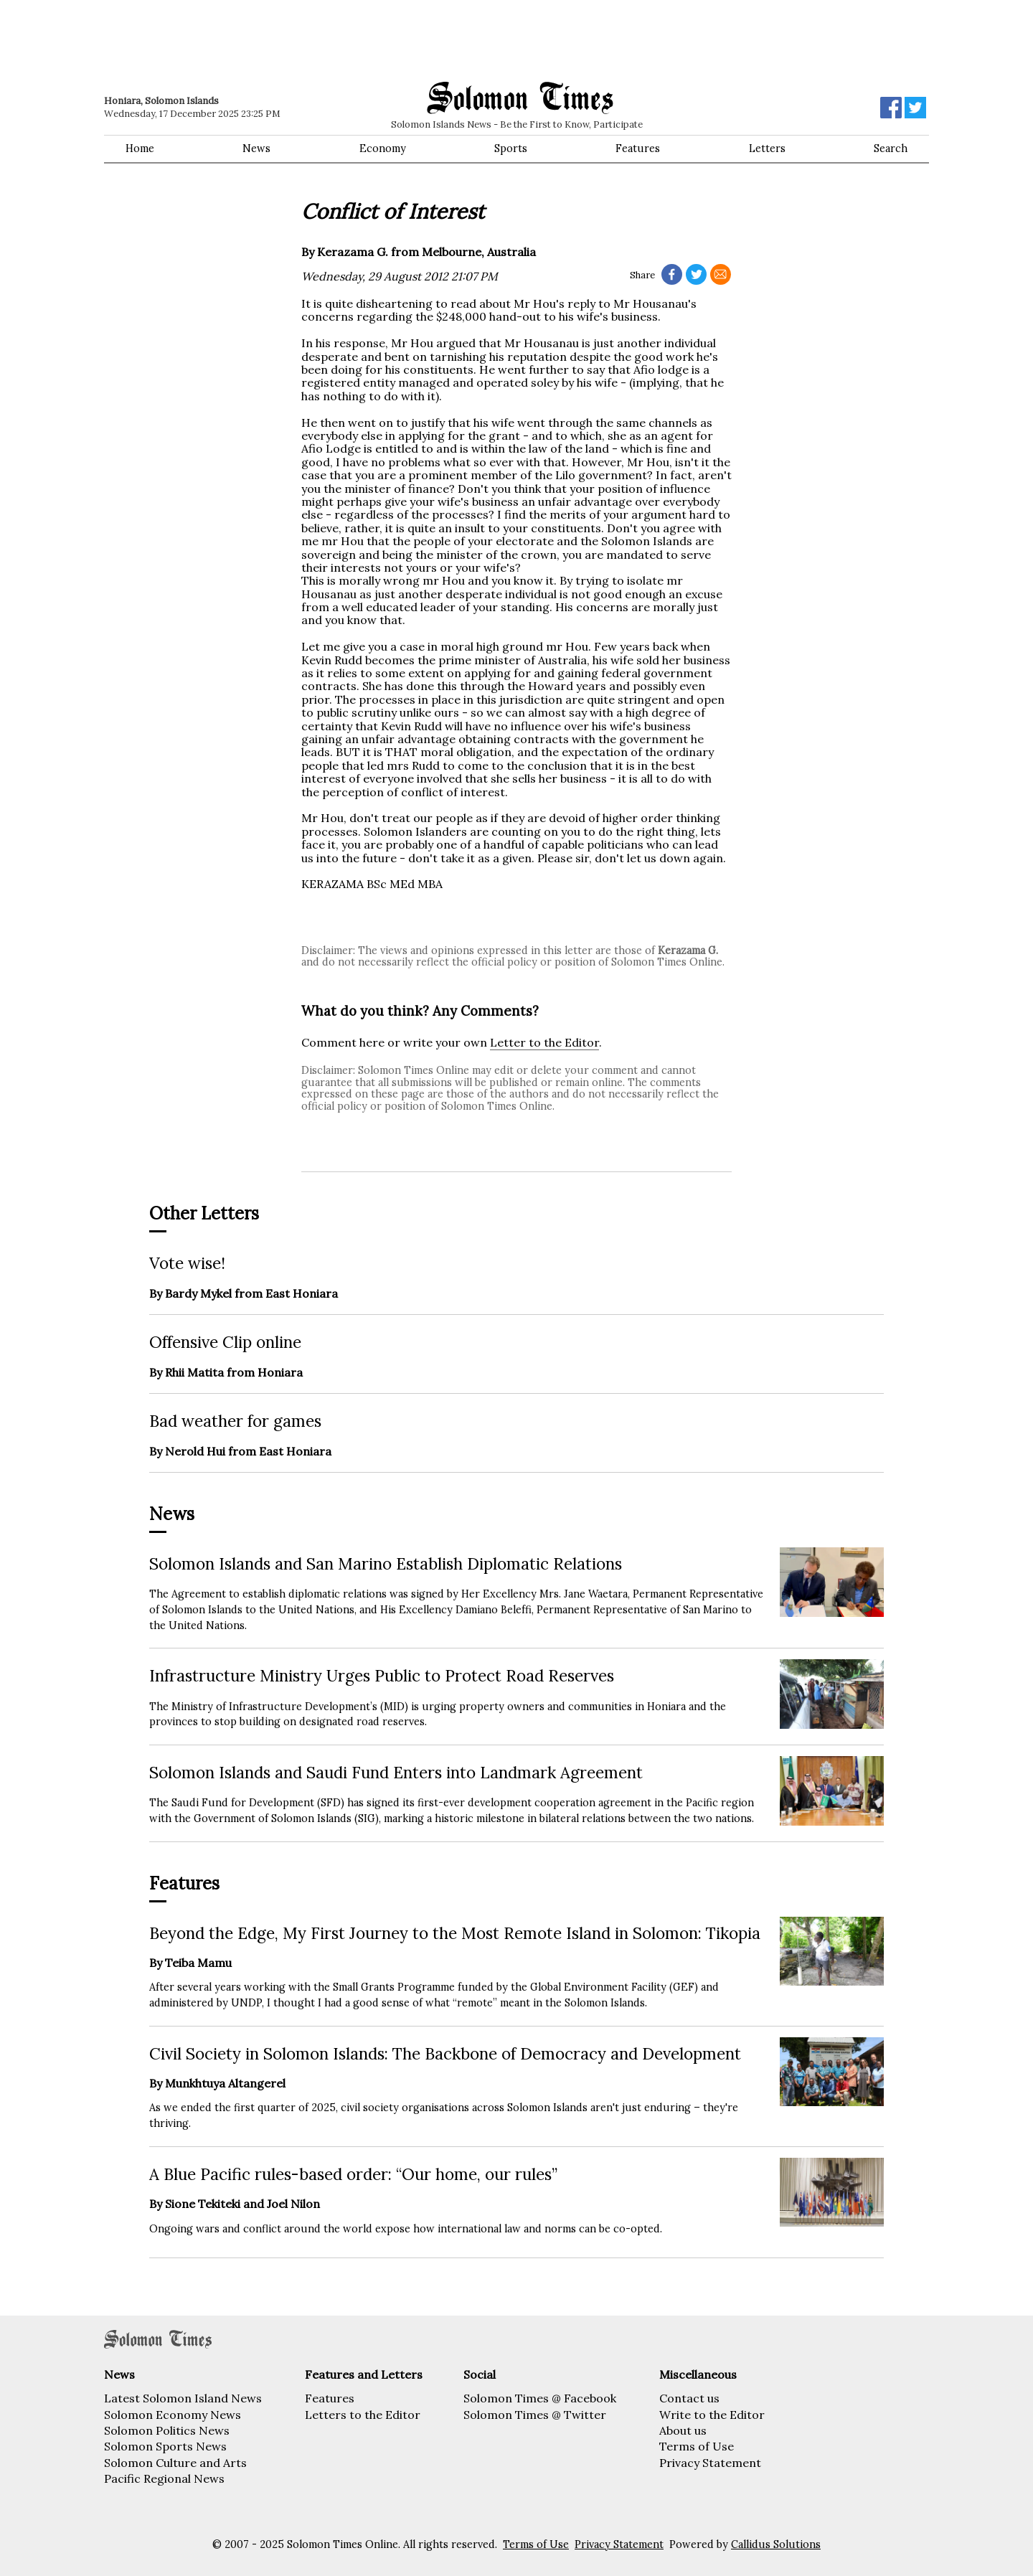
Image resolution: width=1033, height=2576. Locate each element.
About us (683, 2430)
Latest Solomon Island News (183, 2398)
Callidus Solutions (776, 2544)
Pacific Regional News (164, 2478)
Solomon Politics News (167, 2430)
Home (140, 148)
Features (637, 148)
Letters (767, 148)
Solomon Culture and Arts (175, 2462)
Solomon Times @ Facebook (539, 2398)
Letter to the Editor (544, 1042)
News (256, 148)
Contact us (689, 2398)
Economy (382, 148)
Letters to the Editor (362, 2414)
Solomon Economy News (172, 2414)
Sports (510, 148)
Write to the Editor (712, 2414)
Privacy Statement (710, 2462)
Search (890, 148)
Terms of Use (696, 2446)
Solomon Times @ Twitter (534, 2414)
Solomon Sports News (165, 2446)
